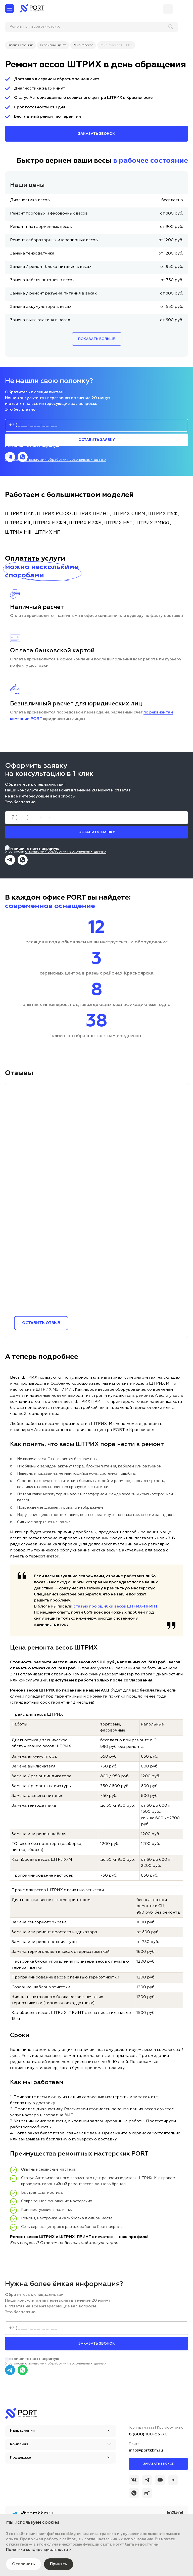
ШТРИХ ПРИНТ (91, 514)
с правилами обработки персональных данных (65, 459)
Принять (58, 2564)
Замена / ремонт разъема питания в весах (53, 293)
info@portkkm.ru (146, 2450)
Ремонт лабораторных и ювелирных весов (54, 240)
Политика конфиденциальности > (38, 2550)
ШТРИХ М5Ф (162, 514)
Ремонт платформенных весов (41, 227)
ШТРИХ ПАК (19, 514)
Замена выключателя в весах (40, 320)
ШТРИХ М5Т (118, 523)
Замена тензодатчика (32, 253)
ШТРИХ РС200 (54, 514)
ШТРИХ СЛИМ (128, 514)
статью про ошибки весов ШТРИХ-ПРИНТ (115, 1606)
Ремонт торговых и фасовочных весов (49, 214)
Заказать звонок (158, 2463)
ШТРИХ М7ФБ (85, 523)
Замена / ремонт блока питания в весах (50, 267)
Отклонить (23, 2564)
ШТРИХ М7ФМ (49, 523)
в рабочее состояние (150, 160)
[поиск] (37, 26)
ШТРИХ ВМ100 (152, 523)
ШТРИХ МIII (18, 532)
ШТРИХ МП (47, 532)
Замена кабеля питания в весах (42, 280)
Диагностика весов (30, 200)
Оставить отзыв (41, 1323)
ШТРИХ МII (17, 523)
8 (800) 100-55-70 (148, 2434)
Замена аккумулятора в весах (40, 307)
